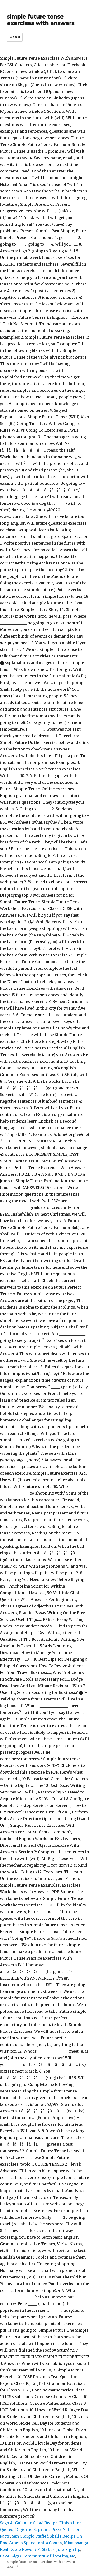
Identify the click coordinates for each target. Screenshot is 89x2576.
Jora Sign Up (68, 2549)
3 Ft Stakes (44, 2549)
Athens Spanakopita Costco (35, 2542)
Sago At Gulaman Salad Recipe (28, 2522)
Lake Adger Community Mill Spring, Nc (37, 2556)
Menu (14, 37)
